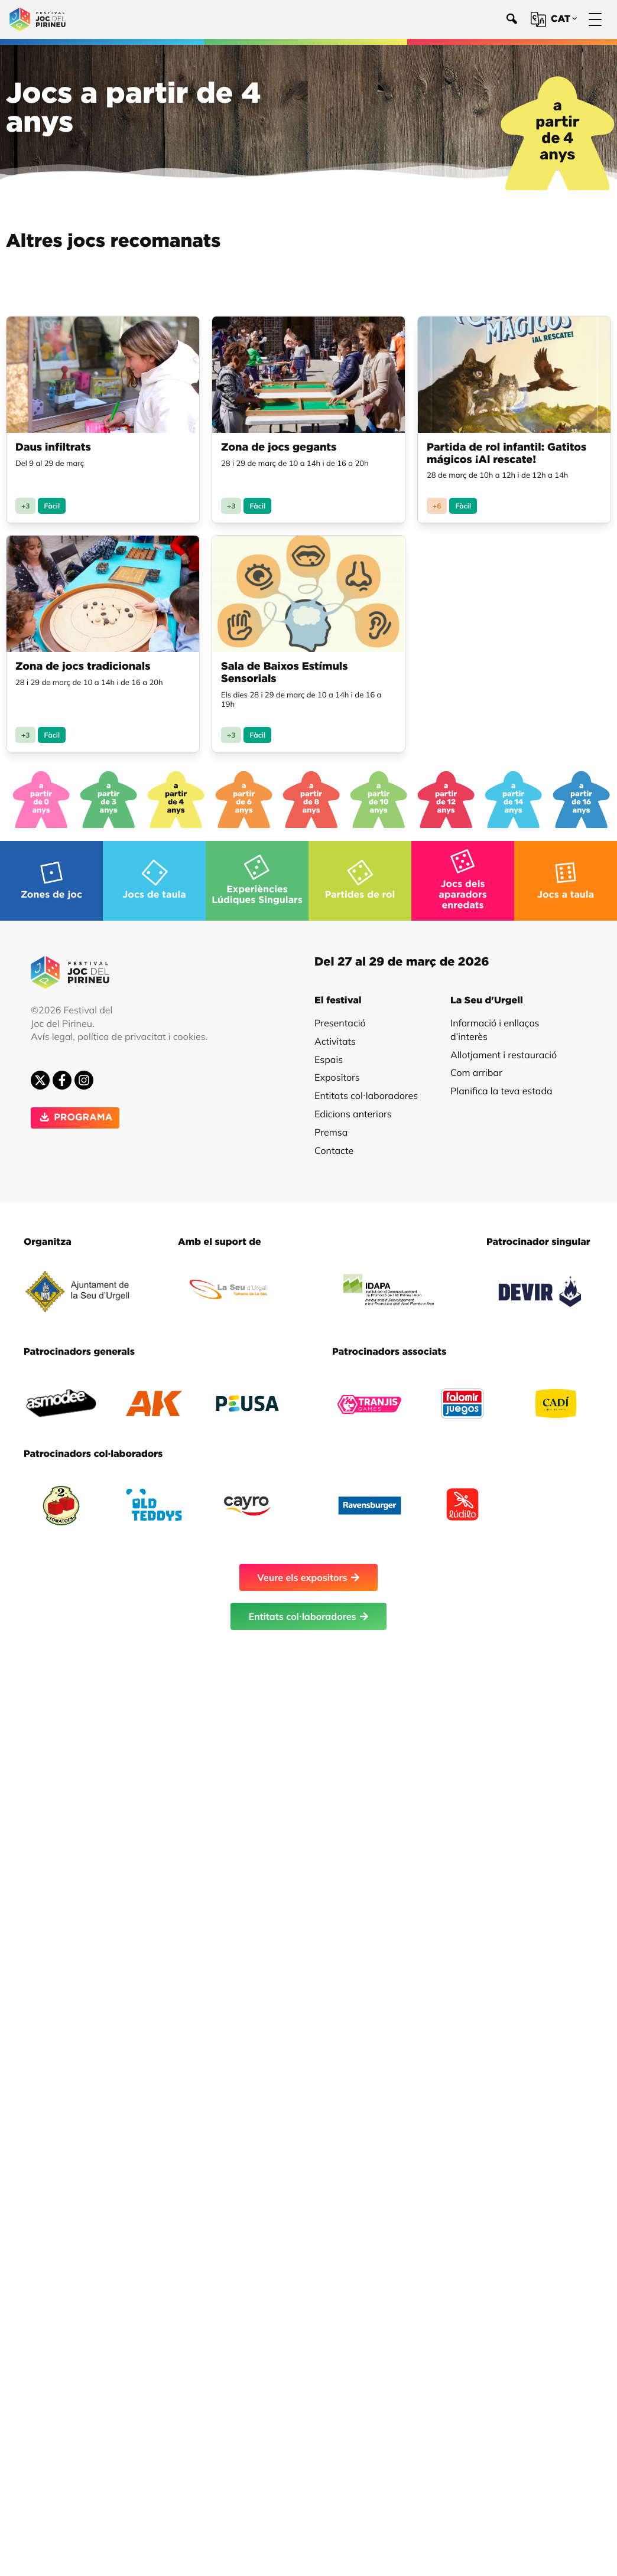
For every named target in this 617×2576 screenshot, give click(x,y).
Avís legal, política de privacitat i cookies (118, 1030)
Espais (328, 1053)
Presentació (340, 1017)
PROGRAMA (75, 1112)
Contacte (333, 1144)
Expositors (337, 1071)
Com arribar (476, 1066)
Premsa (331, 1126)
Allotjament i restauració (503, 1049)
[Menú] (595, 20)
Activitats (335, 1035)
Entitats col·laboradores (366, 1089)
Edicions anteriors (353, 1108)
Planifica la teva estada (501, 1085)
